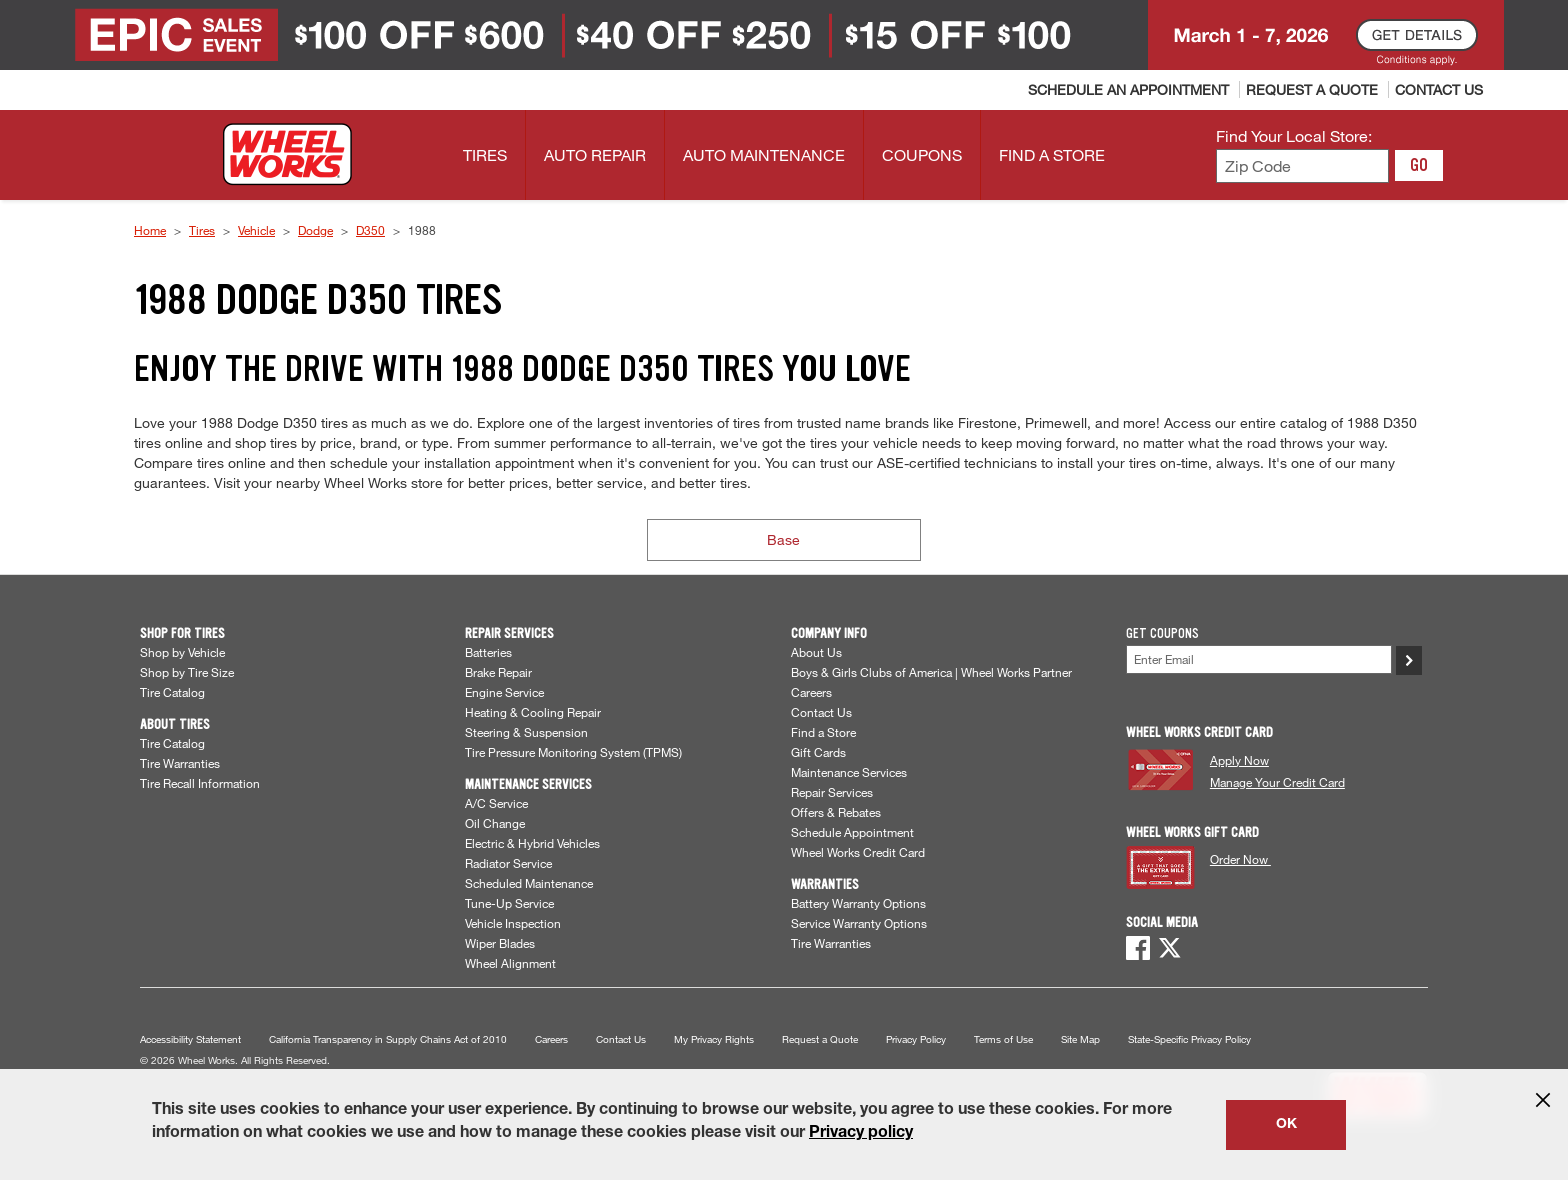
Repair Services (832, 792)
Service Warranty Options (859, 923)
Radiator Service (508, 863)
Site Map (1080, 1039)
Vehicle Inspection (513, 923)
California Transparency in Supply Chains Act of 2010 (388, 1039)
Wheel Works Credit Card (858, 852)
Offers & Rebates (836, 812)
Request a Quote (820, 1039)
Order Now (1240, 859)
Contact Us (821, 712)
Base (783, 539)
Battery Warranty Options (858, 903)
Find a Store (823, 732)
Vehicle (256, 230)
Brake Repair (498, 672)
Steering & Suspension (526, 732)
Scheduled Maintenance (529, 883)
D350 (370, 230)
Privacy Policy (916, 1039)
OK (1286, 1125)
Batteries (488, 652)
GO (1419, 165)
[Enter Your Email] (1259, 659)
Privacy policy (861, 1134)
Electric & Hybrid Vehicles (532, 843)
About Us (816, 652)
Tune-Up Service (509, 903)
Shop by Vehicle (182, 652)
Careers (811, 692)
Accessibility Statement (190, 1039)
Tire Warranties (180, 763)
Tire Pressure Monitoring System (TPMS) (573, 752)
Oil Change (495, 823)
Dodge (315, 230)
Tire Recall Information (200, 783)
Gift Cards (818, 752)
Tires (202, 230)
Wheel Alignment (510, 963)
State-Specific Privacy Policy (1189, 1039)
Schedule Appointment (852, 832)
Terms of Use (1003, 1039)
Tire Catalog (172, 692)
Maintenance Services (849, 772)
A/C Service (496, 803)
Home (150, 230)
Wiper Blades (500, 943)
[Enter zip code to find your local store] (1302, 166)
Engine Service (504, 692)
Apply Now (1239, 760)
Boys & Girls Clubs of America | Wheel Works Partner (931, 672)
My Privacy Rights (714, 1039)
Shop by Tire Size (187, 672)
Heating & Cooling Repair (533, 712)
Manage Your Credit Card (1277, 782)
